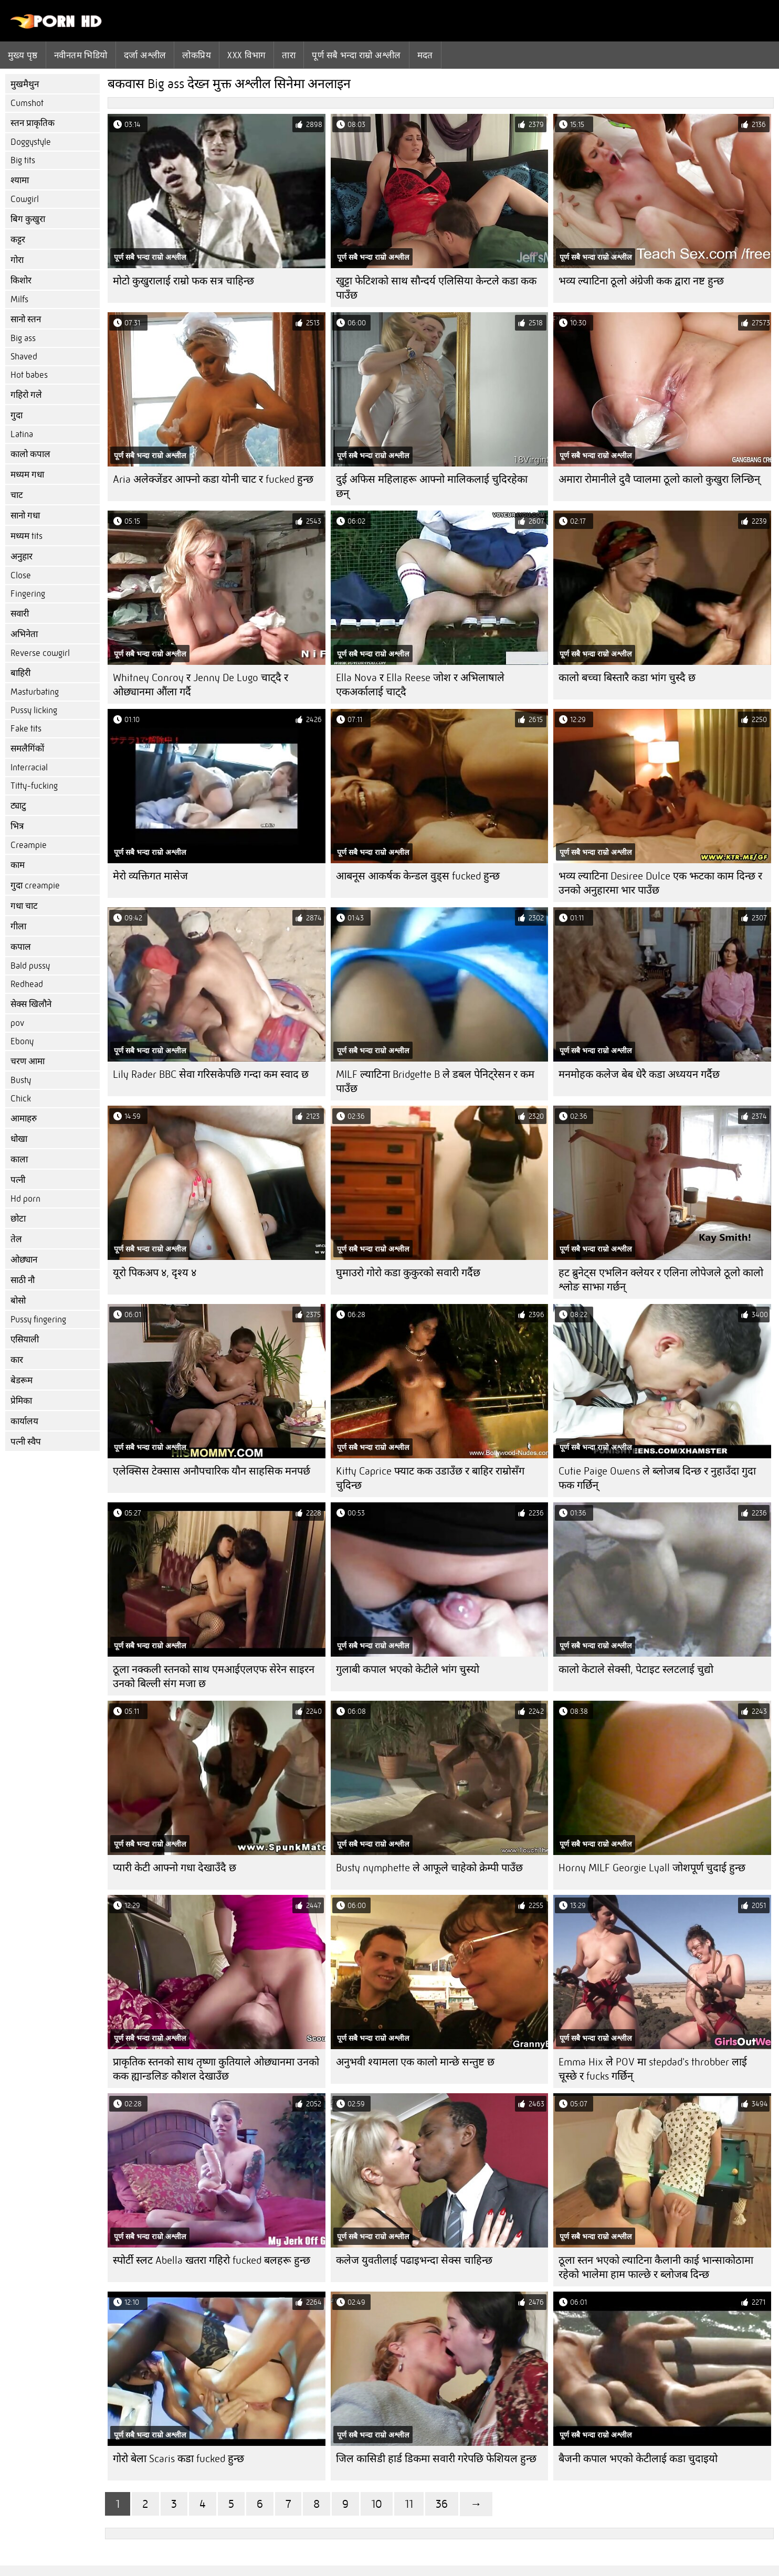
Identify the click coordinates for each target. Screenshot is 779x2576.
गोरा (17, 260)
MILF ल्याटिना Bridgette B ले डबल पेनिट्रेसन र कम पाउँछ (435, 1081)
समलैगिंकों (27, 749)
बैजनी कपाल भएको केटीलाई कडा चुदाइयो (638, 2459)
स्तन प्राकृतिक (32, 123)
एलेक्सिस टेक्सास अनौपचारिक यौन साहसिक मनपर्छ (211, 1471)
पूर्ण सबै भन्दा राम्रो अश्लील (356, 55)
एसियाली (24, 1339)
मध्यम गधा (27, 475)
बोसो (18, 1301)
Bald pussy (30, 966)
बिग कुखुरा (27, 219)
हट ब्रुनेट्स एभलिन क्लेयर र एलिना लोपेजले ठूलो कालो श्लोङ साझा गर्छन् (661, 1280)
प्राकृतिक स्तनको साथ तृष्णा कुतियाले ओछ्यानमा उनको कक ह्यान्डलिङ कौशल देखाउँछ (216, 2069)
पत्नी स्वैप (25, 1442)
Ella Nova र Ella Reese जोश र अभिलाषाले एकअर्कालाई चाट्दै (420, 685)
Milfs (19, 299)
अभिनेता (24, 634)
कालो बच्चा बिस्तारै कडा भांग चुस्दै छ (627, 678)
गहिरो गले (26, 395)
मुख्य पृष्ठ (23, 55)
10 (376, 2503)
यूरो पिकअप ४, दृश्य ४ (154, 1273)
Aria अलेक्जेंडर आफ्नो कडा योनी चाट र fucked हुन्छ (213, 479)
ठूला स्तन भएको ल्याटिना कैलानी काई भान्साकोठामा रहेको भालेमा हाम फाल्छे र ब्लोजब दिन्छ (656, 2267)
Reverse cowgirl (40, 653)
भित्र (17, 826)
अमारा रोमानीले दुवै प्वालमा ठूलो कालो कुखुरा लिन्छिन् (659, 479)
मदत (425, 55)
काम (17, 865)
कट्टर (17, 240)
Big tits (22, 160)
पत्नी (17, 1180)
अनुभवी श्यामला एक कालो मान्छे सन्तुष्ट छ (415, 2062)
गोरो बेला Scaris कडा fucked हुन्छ (178, 2459)
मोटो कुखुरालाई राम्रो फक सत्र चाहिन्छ (183, 281)
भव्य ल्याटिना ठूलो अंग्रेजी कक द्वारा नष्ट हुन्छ (641, 281)
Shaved (23, 357)
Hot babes (29, 375)
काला (19, 1159)
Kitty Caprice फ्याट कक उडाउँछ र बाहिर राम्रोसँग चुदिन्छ (430, 1478)
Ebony (22, 1041)
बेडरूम (21, 1380)
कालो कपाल (30, 454)
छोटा (18, 1219)
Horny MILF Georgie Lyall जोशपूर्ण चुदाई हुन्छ (652, 1868)
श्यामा (19, 180)
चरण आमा (27, 1061)
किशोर (20, 280)
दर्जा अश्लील (145, 55)
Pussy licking (33, 710)
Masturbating (34, 692)
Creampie (28, 845)
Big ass (23, 338)
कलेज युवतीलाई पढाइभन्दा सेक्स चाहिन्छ (414, 2260)
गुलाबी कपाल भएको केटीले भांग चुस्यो (407, 1669)
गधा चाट (24, 906)
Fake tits (25, 729)
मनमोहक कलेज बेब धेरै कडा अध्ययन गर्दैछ (639, 1074)
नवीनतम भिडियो (81, 55)
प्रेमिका (21, 1401)
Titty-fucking (34, 786)
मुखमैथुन (24, 84)
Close (20, 575)
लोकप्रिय (196, 55)
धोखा (18, 1139)
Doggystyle (30, 142)
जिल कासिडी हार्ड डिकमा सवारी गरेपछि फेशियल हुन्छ (436, 2459)
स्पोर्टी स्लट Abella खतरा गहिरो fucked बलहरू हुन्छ (211, 2260)
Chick (20, 1099)
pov (17, 1023)
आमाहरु (23, 1118)
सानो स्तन (25, 319)
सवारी (19, 614)
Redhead (26, 984)
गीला (18, 926)
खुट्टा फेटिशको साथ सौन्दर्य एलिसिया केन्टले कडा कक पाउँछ (436, 288)
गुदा (16, 415)
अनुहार (21, 556)
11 (409, 2503)
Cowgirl (24, 199)
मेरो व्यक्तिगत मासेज (150, 876)
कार (16, 1360)
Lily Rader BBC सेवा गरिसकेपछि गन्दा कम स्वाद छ (211, 1074)
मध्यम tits (26, 536)
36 (442, 2503)
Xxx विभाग (246, 55)
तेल (16, 1239)
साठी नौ (22, 1280)
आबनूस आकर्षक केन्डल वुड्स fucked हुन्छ (418, 876)
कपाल (20, 947)
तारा (289, 55)
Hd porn (25, 1199)
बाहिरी (20, 673)
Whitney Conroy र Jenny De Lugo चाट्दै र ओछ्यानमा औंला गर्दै (200, 685)
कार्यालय (24, 1421)
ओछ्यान (23, 1260)
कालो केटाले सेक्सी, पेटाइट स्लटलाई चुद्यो (636, 1669)
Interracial (29, 767)
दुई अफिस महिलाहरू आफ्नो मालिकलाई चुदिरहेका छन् (432, 486)
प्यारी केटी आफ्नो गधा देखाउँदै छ (174, 1868)
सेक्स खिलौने (30, 1004)
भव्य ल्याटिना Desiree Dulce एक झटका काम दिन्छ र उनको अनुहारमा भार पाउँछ (660, 883)
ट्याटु (18, 806)
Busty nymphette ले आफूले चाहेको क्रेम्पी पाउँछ (429, 1868)
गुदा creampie (35, 886)
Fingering (27, 594)
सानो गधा (25, 516)
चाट (16, 495)
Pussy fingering (38, 1319)
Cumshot (27, 103)
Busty (20, 1080)
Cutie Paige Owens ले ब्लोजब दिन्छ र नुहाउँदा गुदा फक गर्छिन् (657, 1478)
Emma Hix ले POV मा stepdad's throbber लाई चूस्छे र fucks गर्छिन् (653, 2069)
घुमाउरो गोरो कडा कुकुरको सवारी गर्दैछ (408, 1273)
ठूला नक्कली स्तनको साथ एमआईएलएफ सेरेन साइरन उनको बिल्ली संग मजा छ (213, 1676)
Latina (21, 434)
